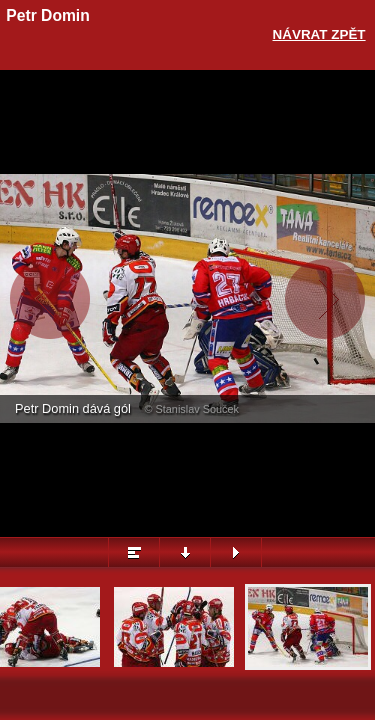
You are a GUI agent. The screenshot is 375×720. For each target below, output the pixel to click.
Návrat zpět (319, 34)
